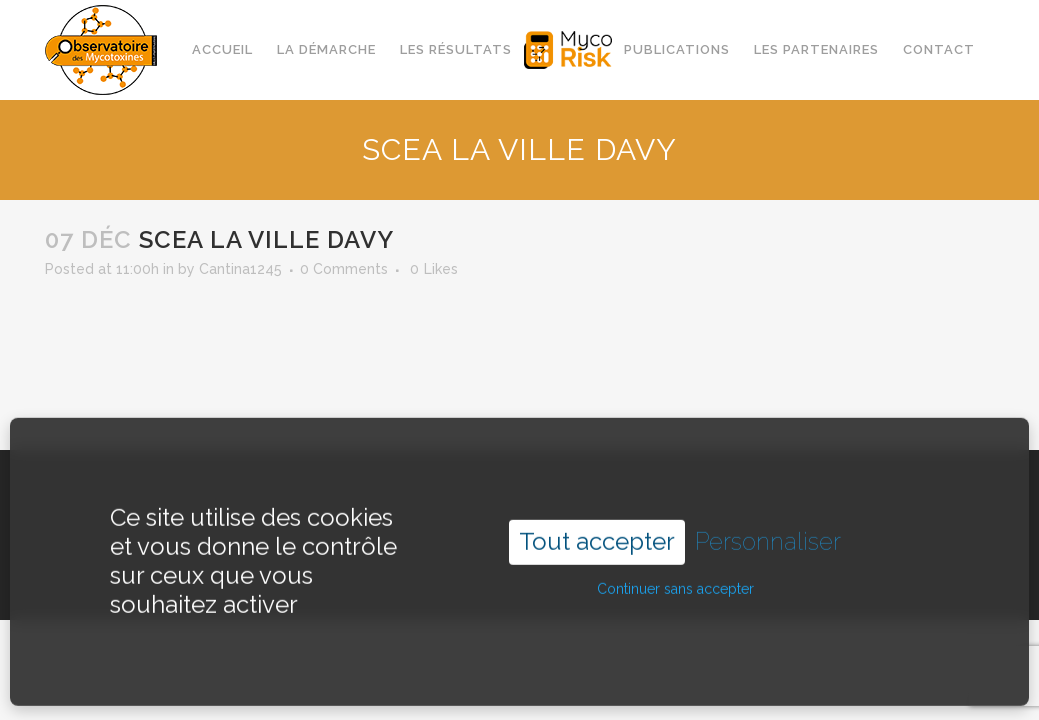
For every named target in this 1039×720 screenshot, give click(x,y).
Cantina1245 (240, 269)
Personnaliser (768, 524)
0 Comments (344, 269)
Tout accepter (597, 523)
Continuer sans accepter (675, 571)
